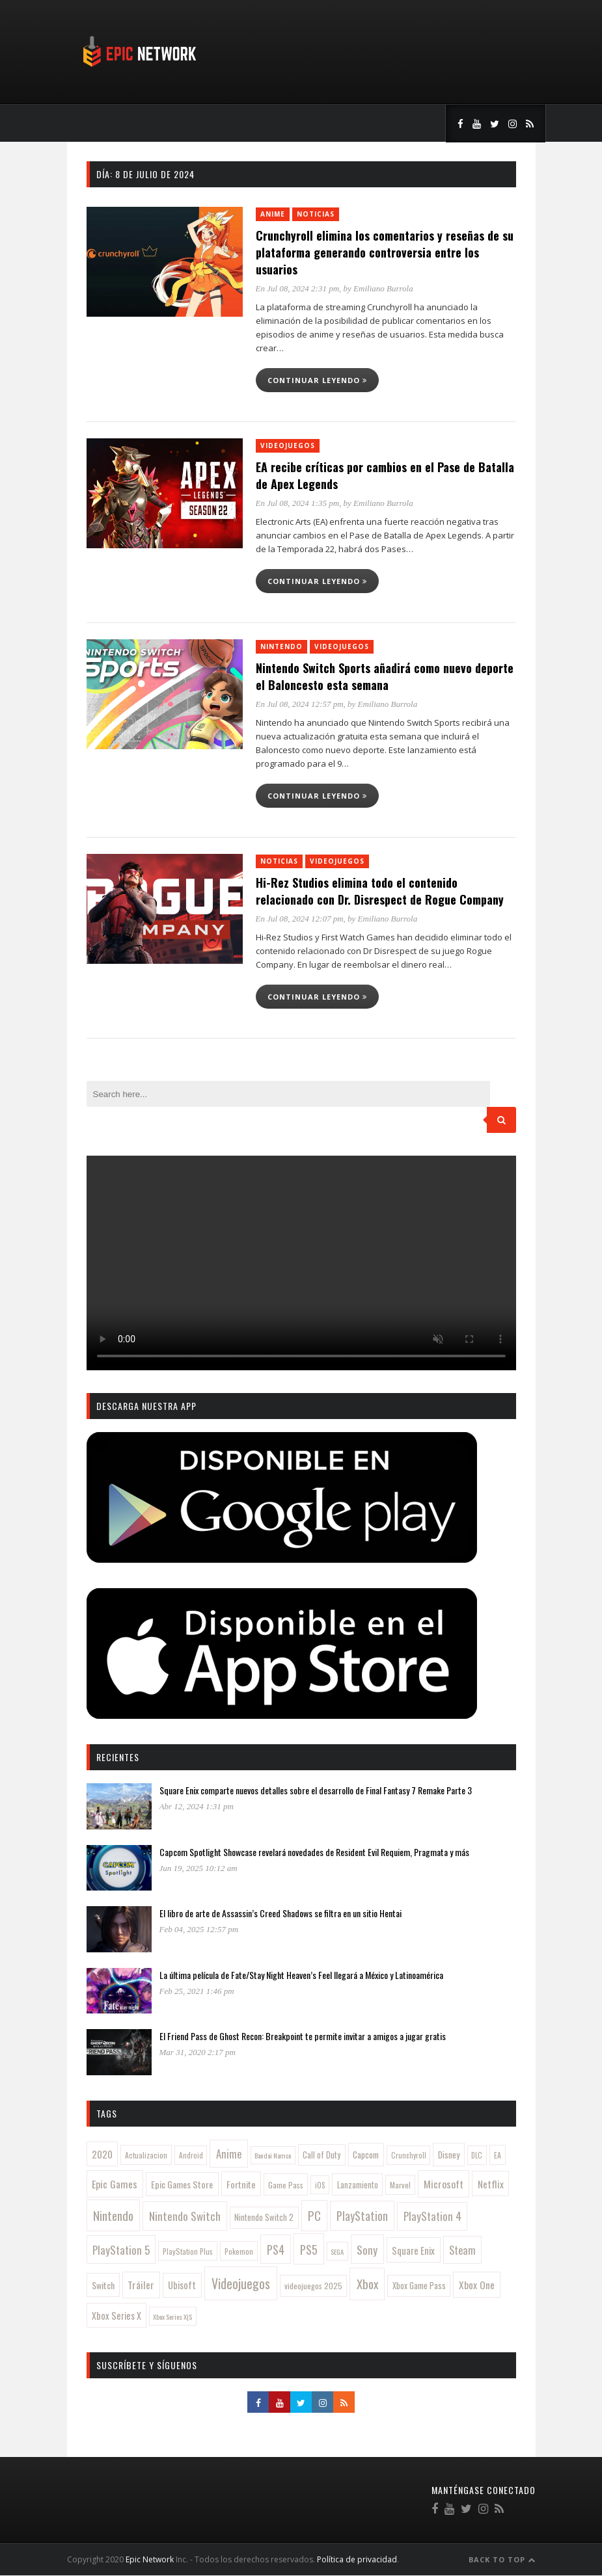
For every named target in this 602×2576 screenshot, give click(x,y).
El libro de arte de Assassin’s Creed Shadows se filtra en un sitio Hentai (280, 1913)
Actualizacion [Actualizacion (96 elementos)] (146, 2154)
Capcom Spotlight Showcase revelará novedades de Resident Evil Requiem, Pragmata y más (314, 1852)
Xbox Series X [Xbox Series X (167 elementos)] (116, 2315)
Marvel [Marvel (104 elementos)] (400, 2184)
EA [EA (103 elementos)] (497, 2154)
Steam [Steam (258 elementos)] (462, 2250)
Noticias (316, 214)
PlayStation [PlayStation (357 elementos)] (362, 2215)
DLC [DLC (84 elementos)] (476, 2155)
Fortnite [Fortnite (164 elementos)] (241, 2184)
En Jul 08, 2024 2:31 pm (298, 288)
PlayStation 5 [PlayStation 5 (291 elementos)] (121, 2250)
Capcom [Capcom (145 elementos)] (366, 2154)
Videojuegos (287, 445)
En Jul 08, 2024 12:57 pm (300, 704)
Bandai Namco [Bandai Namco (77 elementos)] (272, 2155)
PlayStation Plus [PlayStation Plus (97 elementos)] (188, 2251)
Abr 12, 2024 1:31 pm (196, 1806)
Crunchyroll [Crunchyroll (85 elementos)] (408, 2155)
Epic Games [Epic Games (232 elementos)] (114, 2184)
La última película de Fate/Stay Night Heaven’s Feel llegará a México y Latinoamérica (301, 1975)
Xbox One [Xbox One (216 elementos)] (477, 2284)
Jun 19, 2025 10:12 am (198, 1868)
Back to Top (502, 2559)
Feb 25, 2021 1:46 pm (196, 1991)
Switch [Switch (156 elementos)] (103, 2285)
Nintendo (281, 646)
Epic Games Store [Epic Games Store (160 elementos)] (182, 2184)
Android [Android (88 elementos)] (191, 2155)
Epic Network (150, 2559)
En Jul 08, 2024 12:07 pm (300, 918)
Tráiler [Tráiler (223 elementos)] (141, 2284)
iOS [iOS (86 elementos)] (320, 2185)
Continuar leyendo (317, 380)
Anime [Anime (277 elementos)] (229, 2153)
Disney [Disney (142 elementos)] (448, 2154)
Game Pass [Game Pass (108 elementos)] (285, 2185)
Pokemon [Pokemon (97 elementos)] (239, 2251)
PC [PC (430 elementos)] (314, 2215)
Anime (272, 214)
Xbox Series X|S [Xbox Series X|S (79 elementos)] (172, 2316)
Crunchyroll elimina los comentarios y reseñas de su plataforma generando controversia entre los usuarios (384, 252)
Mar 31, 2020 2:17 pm (197, 2052)
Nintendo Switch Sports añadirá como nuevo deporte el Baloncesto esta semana (384, 676)
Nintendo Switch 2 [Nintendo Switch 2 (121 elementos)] (264, 2217)
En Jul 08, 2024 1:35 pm (298, 503)
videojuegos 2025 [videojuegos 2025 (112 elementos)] (313, 2285)
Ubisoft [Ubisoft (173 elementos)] (182, 2285)
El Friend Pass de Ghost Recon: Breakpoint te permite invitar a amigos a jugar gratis (302, 2036)
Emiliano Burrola (383, 288)
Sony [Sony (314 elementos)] (367, 2249)
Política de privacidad (357, 2559)
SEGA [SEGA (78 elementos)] (337, 2251)
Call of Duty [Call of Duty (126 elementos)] (321, 2155)
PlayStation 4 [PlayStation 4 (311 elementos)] (432, 2216)
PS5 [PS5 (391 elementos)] (309, 2249)
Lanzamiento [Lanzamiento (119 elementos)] (357, 2185)
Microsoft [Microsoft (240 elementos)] (443, 2184)
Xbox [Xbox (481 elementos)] (367, 2283)
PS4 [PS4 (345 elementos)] (275, 2249)
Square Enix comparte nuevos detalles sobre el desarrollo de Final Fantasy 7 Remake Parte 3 (315, 1790)
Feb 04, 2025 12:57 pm (199, 1929)
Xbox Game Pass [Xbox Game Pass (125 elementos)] (419, 2285)
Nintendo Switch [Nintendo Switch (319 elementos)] (185, 2215)
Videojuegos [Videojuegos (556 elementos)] (241, 2283)
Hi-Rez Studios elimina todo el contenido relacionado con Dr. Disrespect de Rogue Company (380, 891)
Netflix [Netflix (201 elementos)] (491, 2184)
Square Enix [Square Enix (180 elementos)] (413, 2250)
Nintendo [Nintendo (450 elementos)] (113, 2215)
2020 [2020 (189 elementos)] (102, 2154)
